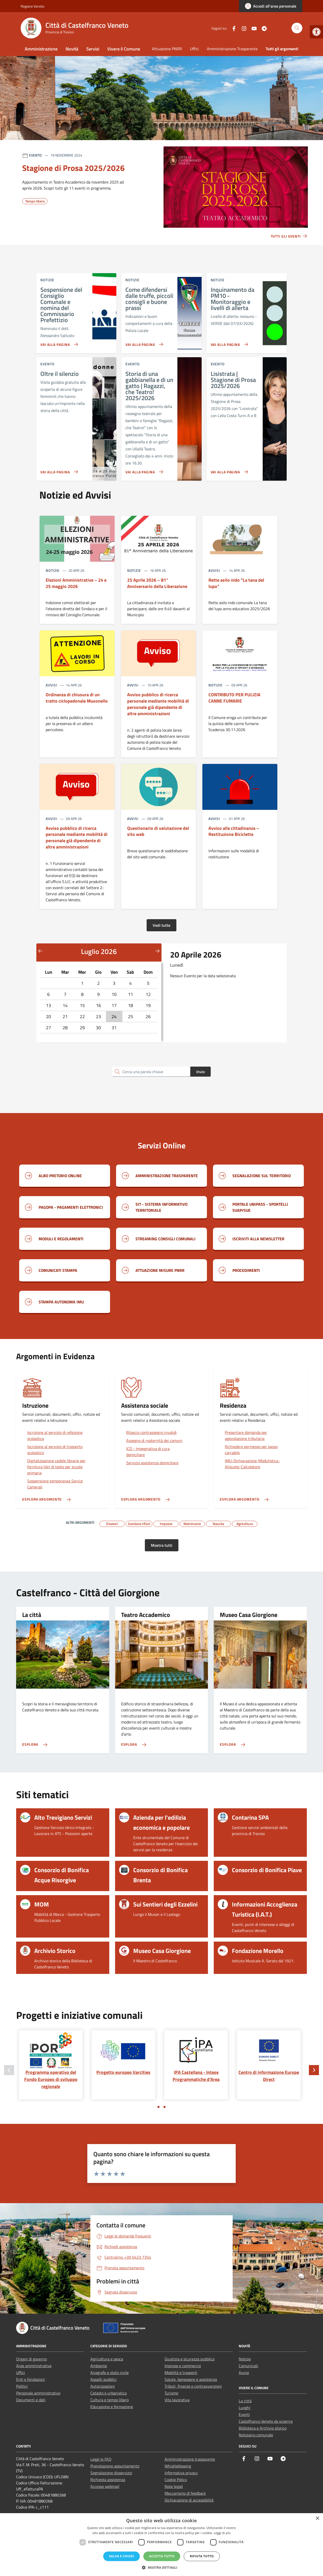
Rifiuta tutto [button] (202, 2556)
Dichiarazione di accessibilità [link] (189, 2500)
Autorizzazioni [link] (102, 2386)
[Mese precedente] (40, 950)
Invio (200, 1072)
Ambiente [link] (98, 2366)
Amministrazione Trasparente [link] (232, 49)
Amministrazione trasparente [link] (190, 2459)
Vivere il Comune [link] (123, 48)
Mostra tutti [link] (161, 1545)
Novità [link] (72, 48)
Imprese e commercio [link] (183, 2366)
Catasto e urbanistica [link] (108, 2393)
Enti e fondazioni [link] (30, 2379)
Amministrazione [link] (41, 48)
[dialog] (161, 2544)
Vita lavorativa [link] (177, 2400)
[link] (316, 31)
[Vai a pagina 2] (165, 2107)
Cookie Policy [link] (176, 2480)
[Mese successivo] (157, 950)
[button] (161, 2567)
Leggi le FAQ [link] (101, 2459)
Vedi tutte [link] (161, 925)
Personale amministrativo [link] (38, 2393)
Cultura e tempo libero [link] (109, 2400)
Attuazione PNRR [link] (167, 49)
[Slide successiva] (314, 2070)
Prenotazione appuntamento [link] (114, 2466)
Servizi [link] (92, 48)
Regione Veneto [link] (32, 6)
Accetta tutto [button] (161, 2556)
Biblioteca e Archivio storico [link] (262, 2428)
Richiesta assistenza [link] (107, 2480)
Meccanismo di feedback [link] (185, 2493)
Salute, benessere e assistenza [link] (191, 2379)
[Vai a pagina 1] (158, 2107)
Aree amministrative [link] (33, 2366)
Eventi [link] (244, 2414)
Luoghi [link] (244, 2408)
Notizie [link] (245, 2359)
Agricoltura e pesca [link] (106, 2359)
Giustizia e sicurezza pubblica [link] (189, 2359)
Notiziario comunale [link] (256, 2435)
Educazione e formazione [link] (111, 2407)
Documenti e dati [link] (30, 2400)
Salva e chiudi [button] (121, 2556)
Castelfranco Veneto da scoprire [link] (266, 2421)
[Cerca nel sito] (296, 28)
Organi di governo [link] (31, 2359)
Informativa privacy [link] (181, 2473)
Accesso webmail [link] (104, 2486)
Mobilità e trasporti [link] (181, 2372)
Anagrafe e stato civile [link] (109, 2372)
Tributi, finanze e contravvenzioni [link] (193, 2386)
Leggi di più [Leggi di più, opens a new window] (222, 2533)
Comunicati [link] (248, 2366)
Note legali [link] (174, 2486)
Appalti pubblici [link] (103, 2379)
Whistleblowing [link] (178, 2466)
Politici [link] (22, 2386)
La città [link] (245, 2401)
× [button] (317, 2518)
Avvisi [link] (244, 2372)
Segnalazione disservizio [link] (111, 2473)
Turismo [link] (171, 2393)
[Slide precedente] (9, 2070)
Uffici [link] (194, 49)
